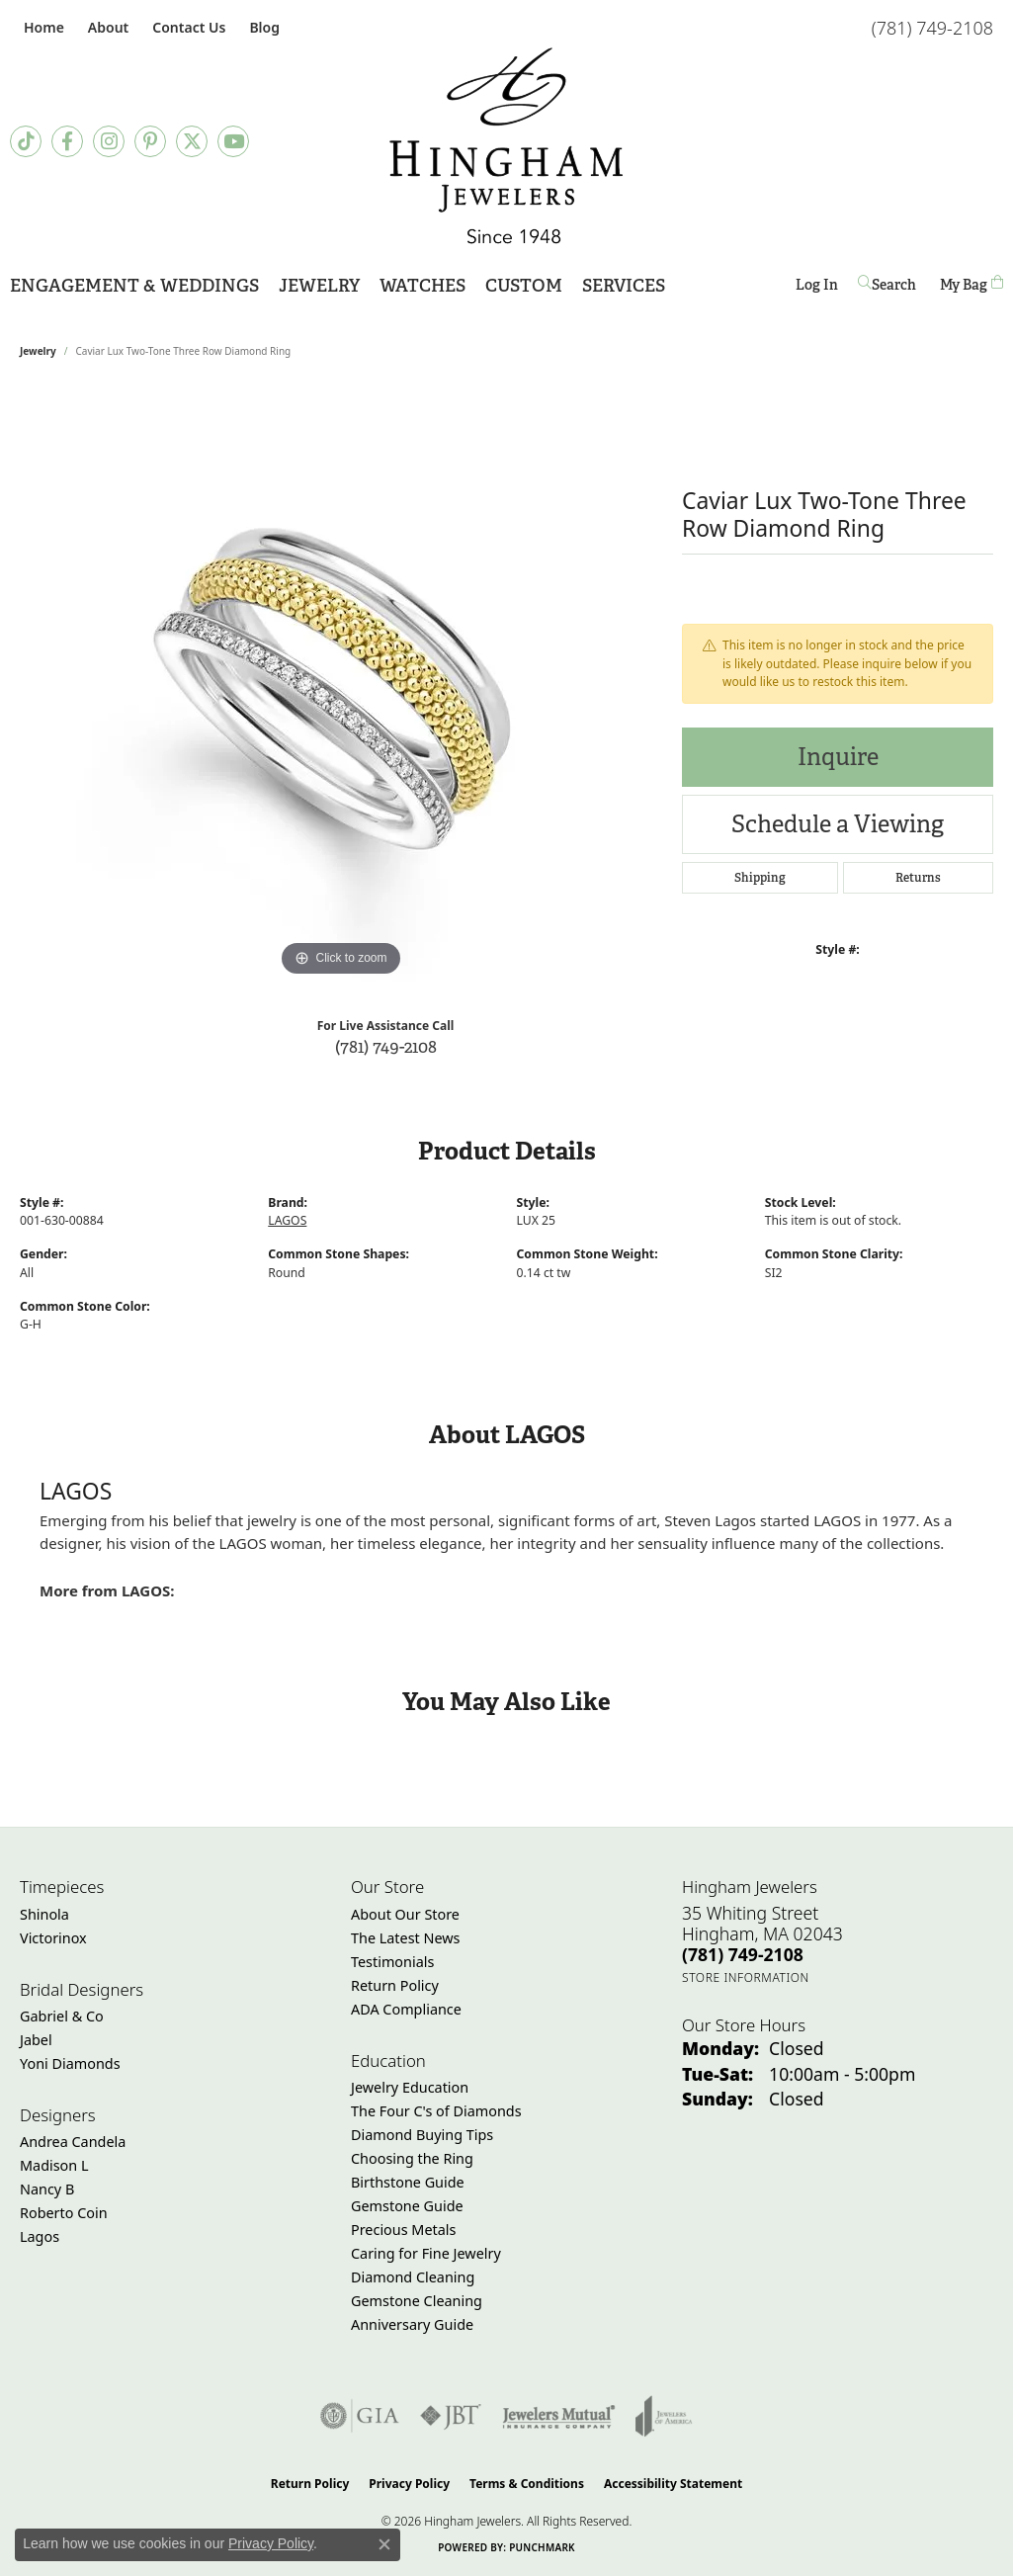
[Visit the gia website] (359, 2416)
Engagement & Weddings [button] (134, 285)
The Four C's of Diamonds (436, 2111)
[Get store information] (745, 1977)
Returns (918, 878)
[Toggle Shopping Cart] (971, 284)
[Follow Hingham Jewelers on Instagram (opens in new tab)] (109, 141)
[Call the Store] (742, 1954)
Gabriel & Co (62, 2016)
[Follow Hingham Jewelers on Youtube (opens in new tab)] (233, 141)
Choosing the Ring (412, 2158)
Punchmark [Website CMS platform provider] (542, 2547)
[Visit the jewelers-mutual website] (559, 2416)
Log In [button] (817, 288)
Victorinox (53, 1938)
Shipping (760, 878)
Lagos (39, 2236)
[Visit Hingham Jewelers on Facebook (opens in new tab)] (67, 141)
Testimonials (392, 1961)
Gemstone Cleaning (416, 2300)
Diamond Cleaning (412, 2277)
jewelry (38, 351)
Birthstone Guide (407, 2182)
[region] (340, 685)
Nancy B (47, 2189)
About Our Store (405, 1914)
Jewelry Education (409, 2087)
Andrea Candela (73, 2141)
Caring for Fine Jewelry (426, 2253)
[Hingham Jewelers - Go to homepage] (506, 145)
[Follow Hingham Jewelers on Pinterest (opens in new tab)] (150, 141)
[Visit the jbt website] (450, 2416)
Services (623, 285)
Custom (523, 285)
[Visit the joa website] (664, 2416)
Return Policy (395, 1985)
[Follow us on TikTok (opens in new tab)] (26, 141)
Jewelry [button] (319, 285)
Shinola (44, 1914)
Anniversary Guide (412, 2324)
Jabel (36, 2039)
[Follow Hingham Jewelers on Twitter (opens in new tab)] (192, 141)
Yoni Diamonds (70, 2063)
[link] (42, 27)
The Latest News (405, 1938)
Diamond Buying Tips (422, 2134)
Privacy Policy (409, 2483)
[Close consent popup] (384, 2544)
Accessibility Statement (673, 2483)
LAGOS (287, 1220)
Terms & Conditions (526, 2483)
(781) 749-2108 (386, 1046)
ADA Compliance (406, 2009)
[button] (106, 27)
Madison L (54, 2165)
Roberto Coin (64, 2212)
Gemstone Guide (407, 2205)
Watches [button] (422, 285)
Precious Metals (403, 2229)
